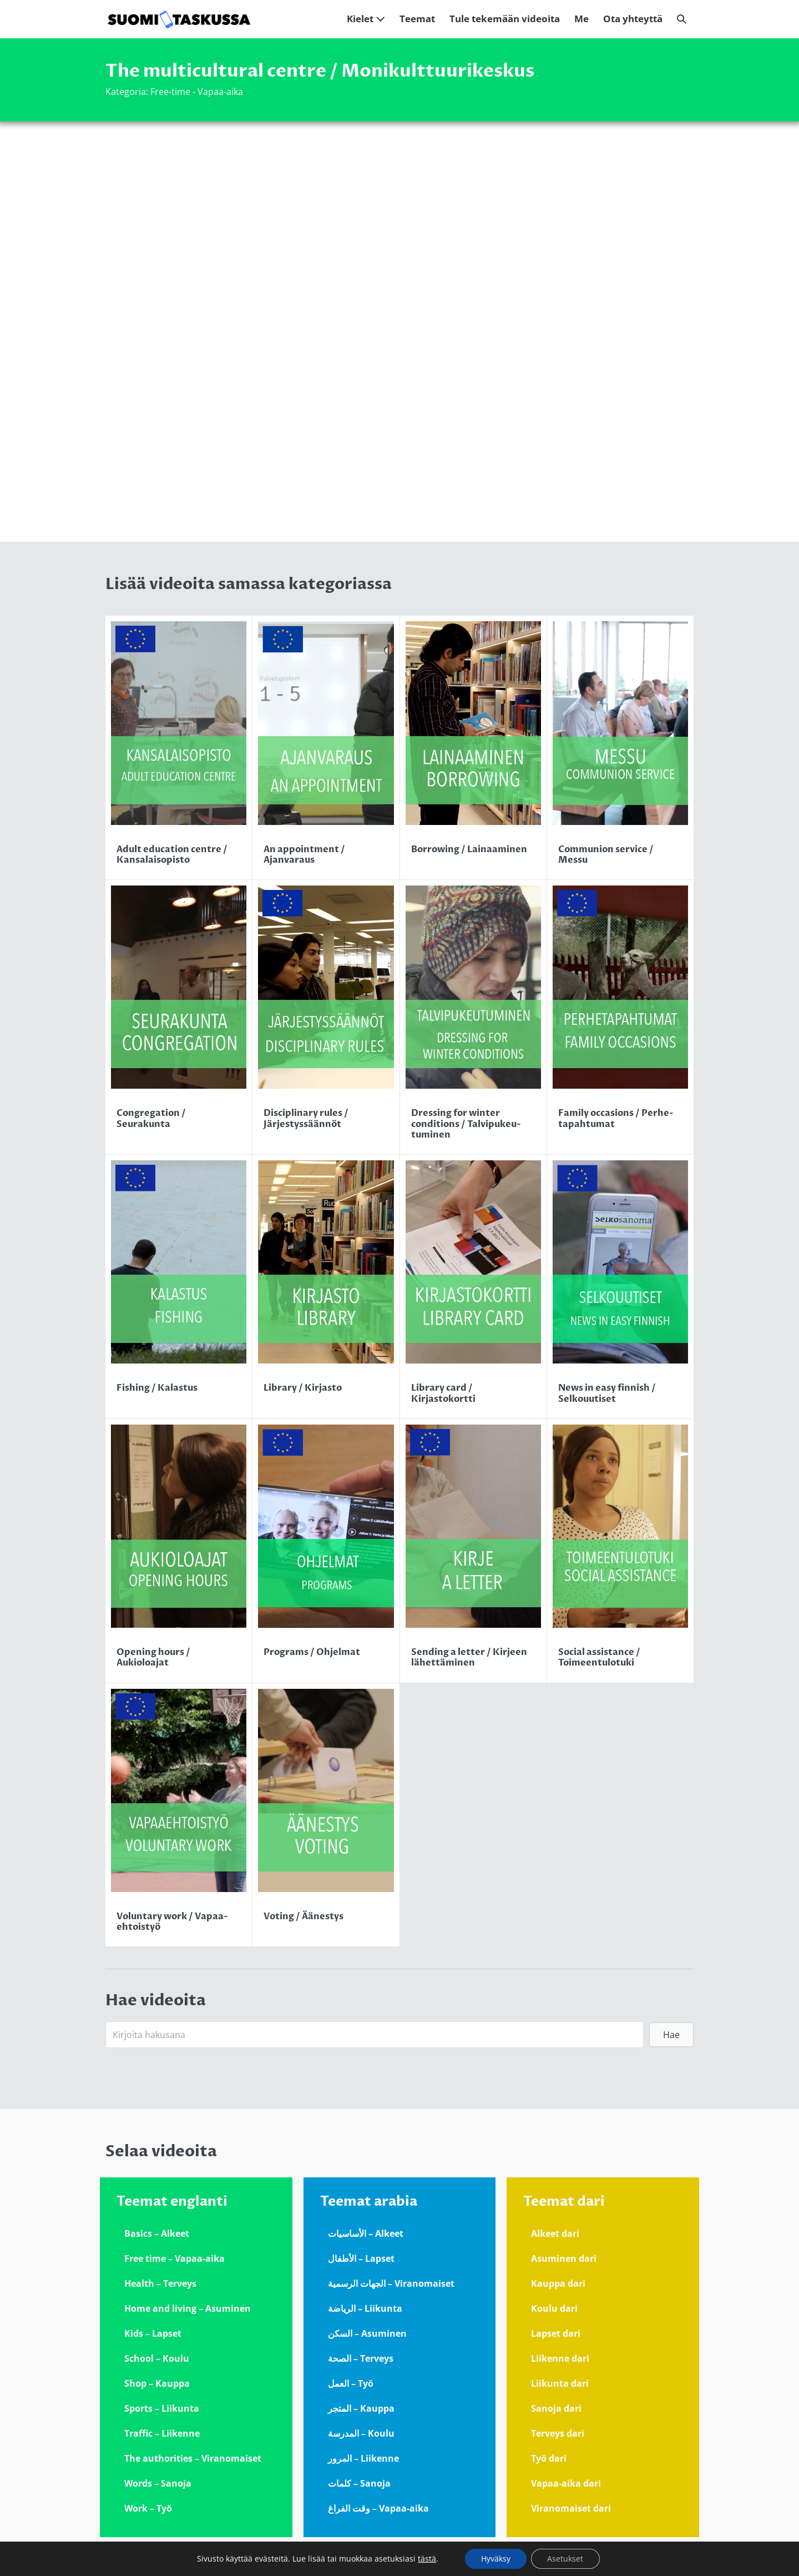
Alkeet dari (555, 2233)
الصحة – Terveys (360, 2358)
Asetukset (566, 2558)
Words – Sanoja (157, 2483)
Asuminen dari (563, 2258)
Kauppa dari (558, 2283)
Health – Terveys (160, 2283)
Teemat (417, 18)
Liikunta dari (560, 2383)
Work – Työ (148, 2508)
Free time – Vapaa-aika (174, 2258)
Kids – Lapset (152, 2333)
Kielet (366, 18)
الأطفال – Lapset (361, 2258)
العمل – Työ (350, 2383)
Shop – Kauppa (157, 2383)
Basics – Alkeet (156, 2233)
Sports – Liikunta (161, 2408)
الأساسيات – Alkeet (365, 2233)
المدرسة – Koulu (361, 2433)
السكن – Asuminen (367, 2333)
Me (581, 18)
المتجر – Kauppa (361, 2408)
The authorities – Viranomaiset (192, 2458)
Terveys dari (557, 2433)
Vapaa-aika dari (566, 2483)
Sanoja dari (556, 2408)
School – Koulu (156, 2358)
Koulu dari (554, 2308)
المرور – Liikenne (363, 2458)
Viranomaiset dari (571, 2508)
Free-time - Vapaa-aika (196, 91)
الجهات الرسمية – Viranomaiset (391, 2283)
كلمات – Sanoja (359, 2483)
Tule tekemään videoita (504, 18)
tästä (426, 2559)
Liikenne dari (560, 2358)
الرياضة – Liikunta (365, 2308)
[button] (682, 19)
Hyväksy (495, 2558)
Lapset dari (555, 2333)
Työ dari (549, 2458)
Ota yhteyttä (633, 18)
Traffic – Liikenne (162, 2433)
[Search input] (374, 2034)
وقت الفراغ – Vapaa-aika (378, 2508)
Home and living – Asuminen (187, 2308)
